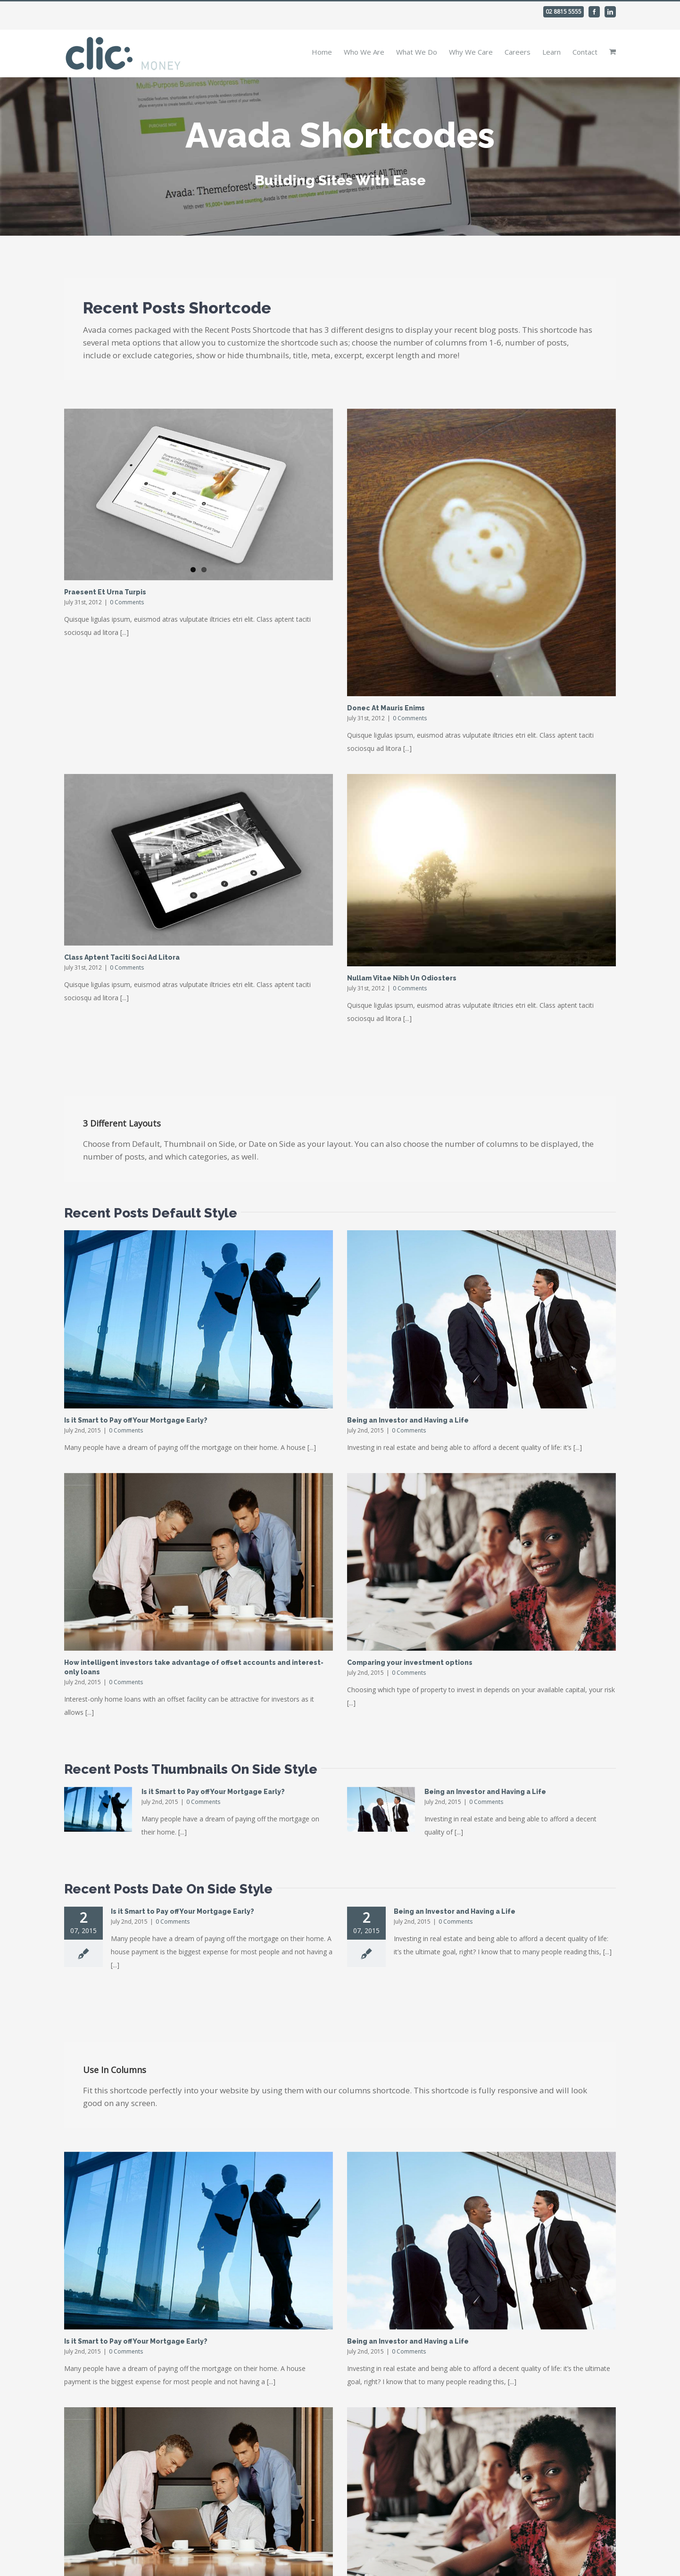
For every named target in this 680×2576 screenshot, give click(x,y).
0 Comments (127, 602)
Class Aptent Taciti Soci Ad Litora (122, 957)
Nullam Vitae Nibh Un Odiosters (401, 978)
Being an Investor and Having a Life (408, 1420)
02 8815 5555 (563, 12)
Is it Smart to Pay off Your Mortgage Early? (135, 1420)
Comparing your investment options (410, 1662)
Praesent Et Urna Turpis (105, 592)
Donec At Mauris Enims (386, 708)
